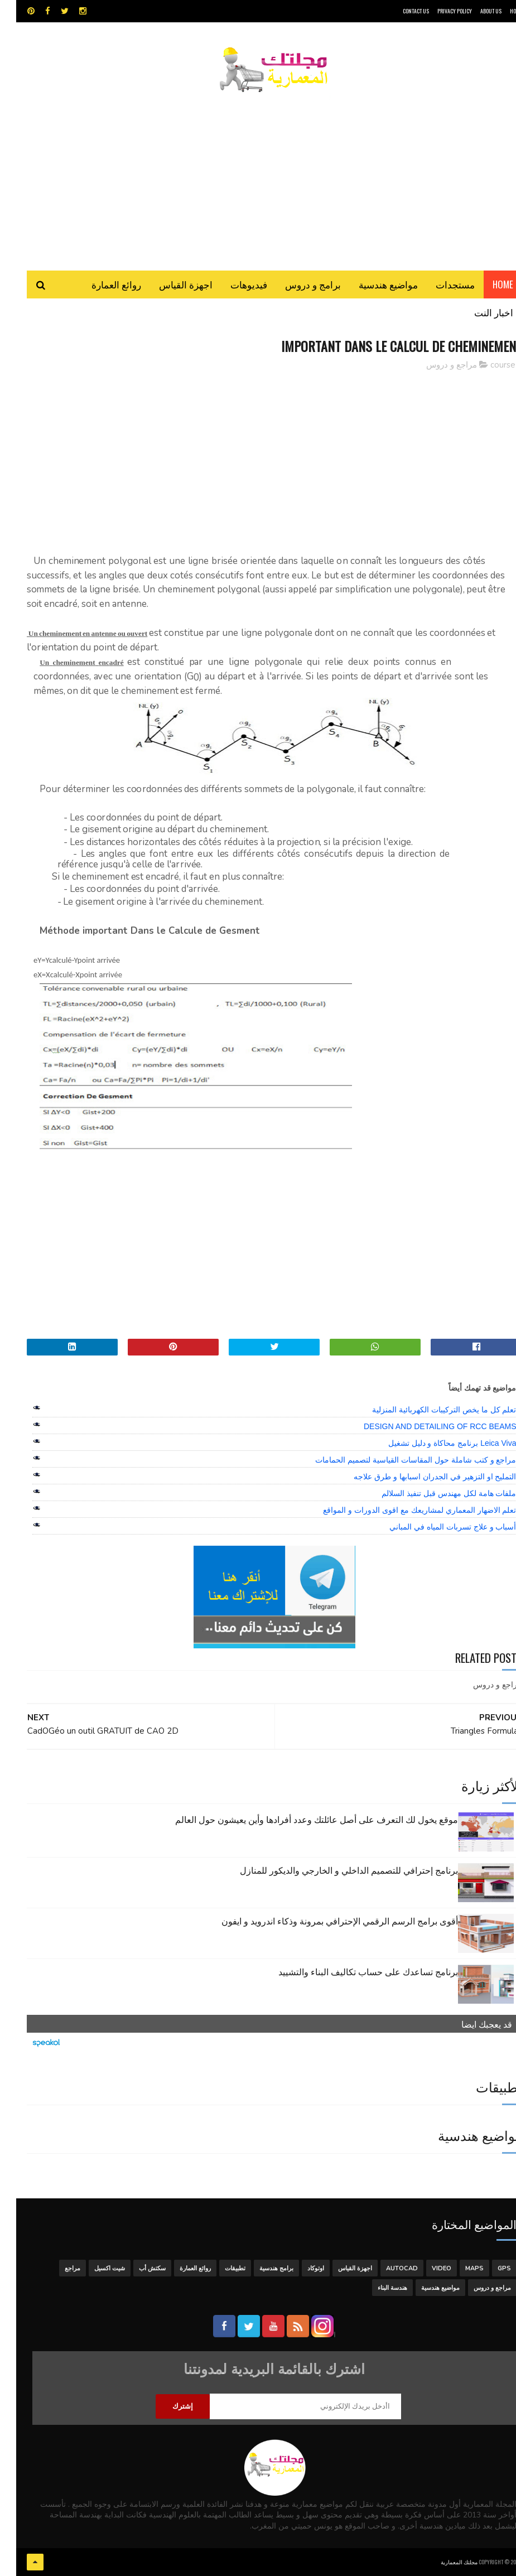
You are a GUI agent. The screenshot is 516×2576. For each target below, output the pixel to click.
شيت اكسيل (93, 2268)
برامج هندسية (260, 2268)
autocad (386, 2268)
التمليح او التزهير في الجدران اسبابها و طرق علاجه (418, 1476)
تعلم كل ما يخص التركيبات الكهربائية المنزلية (428, 1409)
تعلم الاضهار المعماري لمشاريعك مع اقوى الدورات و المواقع (403, 1510)
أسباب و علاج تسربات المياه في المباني (436, 1526)
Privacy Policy (438, 11)
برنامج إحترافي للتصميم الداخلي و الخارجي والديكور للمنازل (333, 1869)
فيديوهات (232, 284)
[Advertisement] (258, 176)
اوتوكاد (299, 2268)
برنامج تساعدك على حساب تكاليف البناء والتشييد (352, 1971)
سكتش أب (136, 2268)
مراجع (56, 2268)
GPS (488, 2268)
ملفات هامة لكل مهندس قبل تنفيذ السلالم (432, 1493)
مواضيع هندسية (372, 284)
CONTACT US (400, 11)
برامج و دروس (297, 284)
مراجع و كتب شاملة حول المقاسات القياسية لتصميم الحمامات (399, 1459)
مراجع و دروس (435, 364)
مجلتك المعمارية (443, 2562)
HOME (500, 11)
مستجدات (439, 284)
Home (486, 284)
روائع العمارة (100, 284)
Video (425, 2268)
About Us (474, 11)
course (486, 364)
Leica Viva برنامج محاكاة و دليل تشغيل (436, 1443)
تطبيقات (219, 2268)
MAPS (458, 2268)
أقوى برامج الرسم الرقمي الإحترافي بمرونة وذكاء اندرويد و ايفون (323, 1920)
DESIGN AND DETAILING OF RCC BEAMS (424, 1426)
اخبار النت (477, 312)
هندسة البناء (376, 2288)
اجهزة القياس (169, 284)
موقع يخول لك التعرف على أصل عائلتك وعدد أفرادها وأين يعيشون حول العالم (300, 1819)
